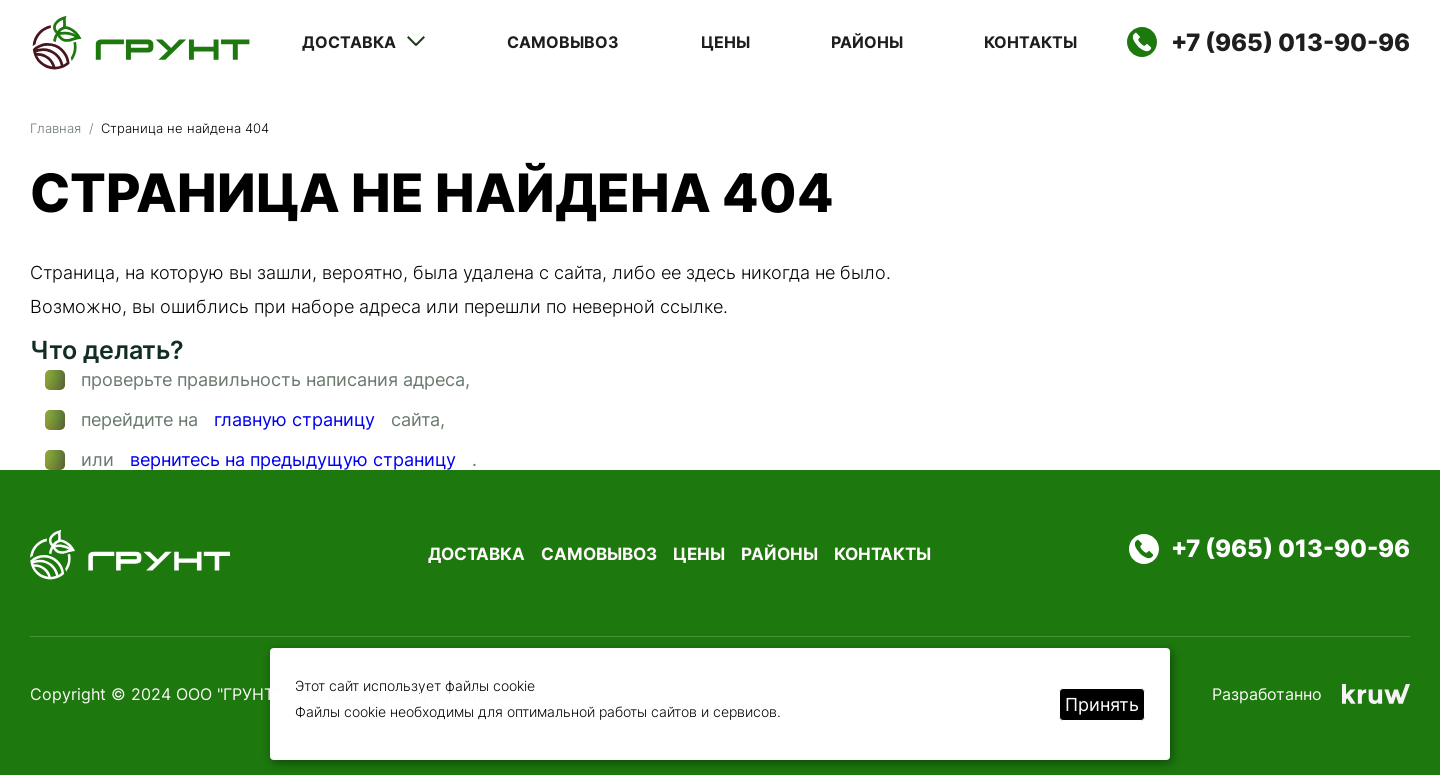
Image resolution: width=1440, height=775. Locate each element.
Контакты (1030, 42)
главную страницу (294, 420)
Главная (55, 128)
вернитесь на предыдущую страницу (293, 460)
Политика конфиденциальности (873, 694)
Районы (867, 42)
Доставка (364, 42)
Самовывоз (563, 42)
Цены (725, 42)
